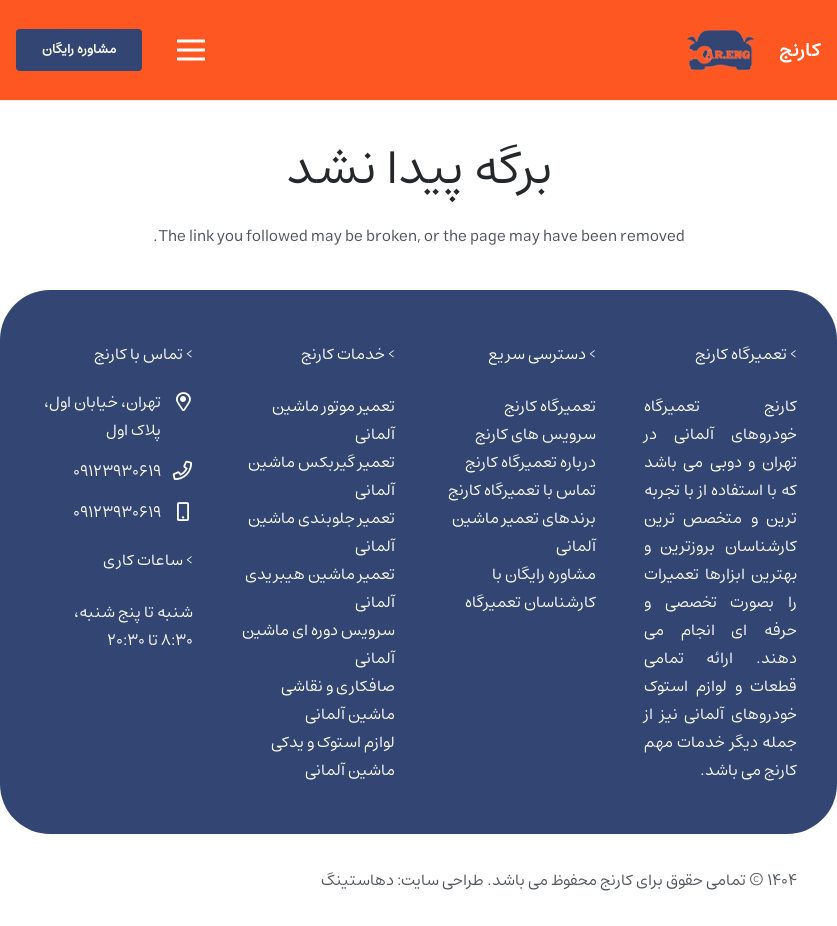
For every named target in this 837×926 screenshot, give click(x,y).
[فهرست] (191, 50)
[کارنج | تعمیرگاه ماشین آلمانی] (720, 50)
